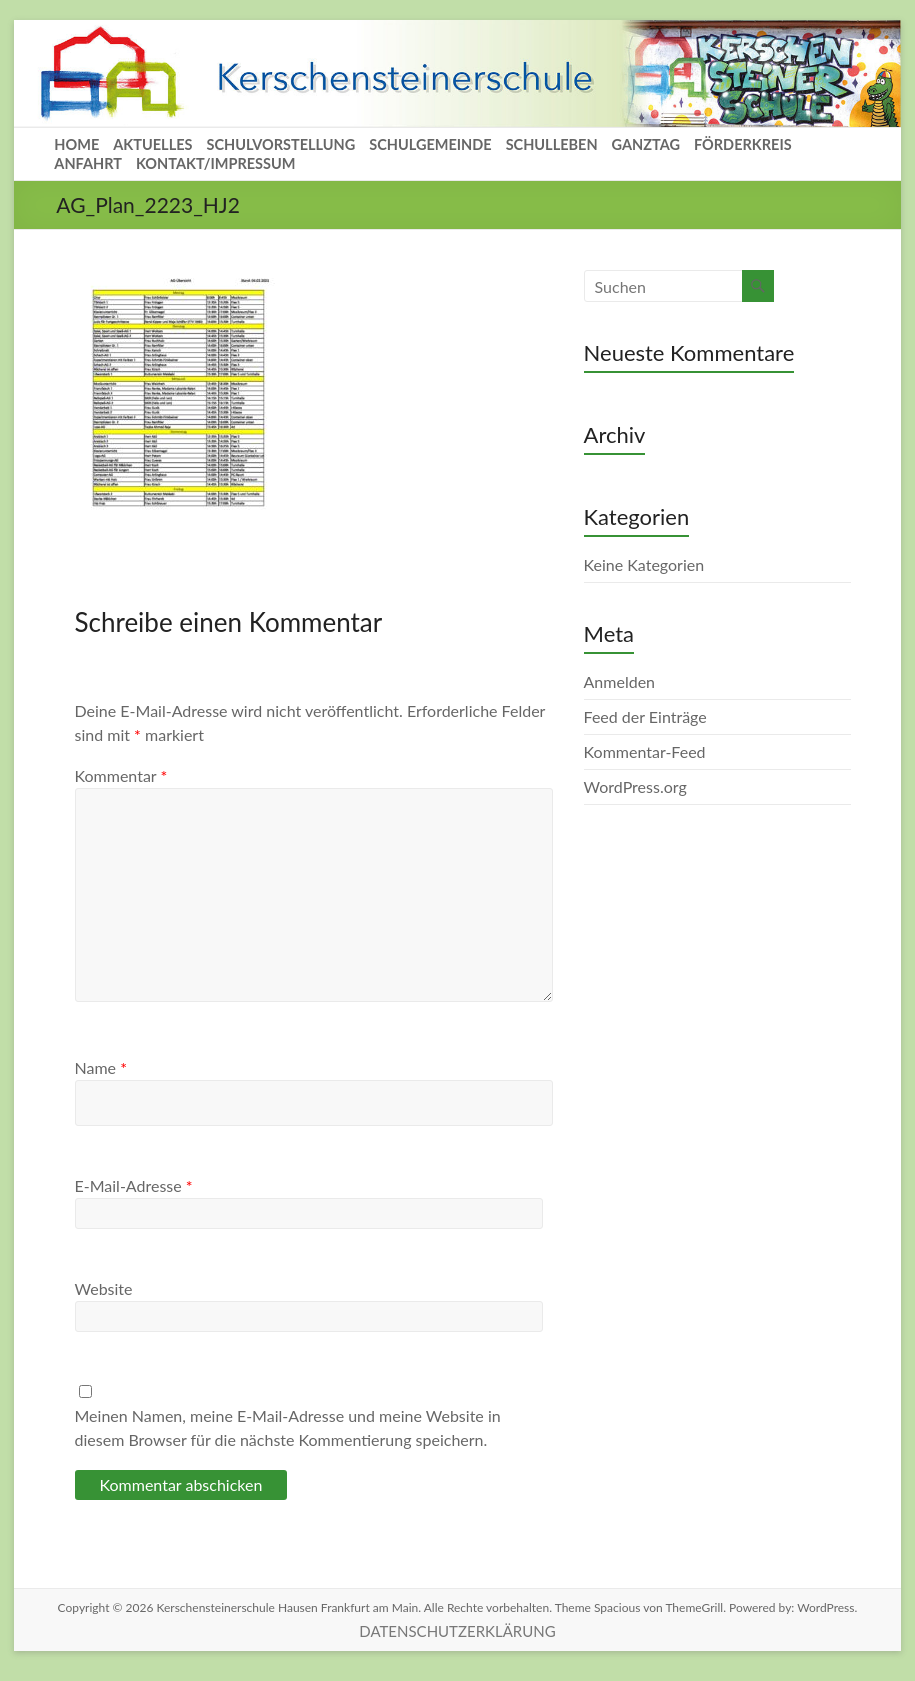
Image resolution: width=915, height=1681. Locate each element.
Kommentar (121, 775)
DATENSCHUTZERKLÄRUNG (457, 1631)
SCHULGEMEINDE (430, 144)
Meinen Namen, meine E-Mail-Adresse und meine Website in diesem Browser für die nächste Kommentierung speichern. (288, 1427)
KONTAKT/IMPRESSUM (216, 163)
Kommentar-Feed (645, 751)
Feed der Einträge (645, 716)
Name (101, 1067)
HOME (76, 144)
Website (104, 1288)
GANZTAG (646, 144)
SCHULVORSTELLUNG (280, 144)
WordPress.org (635, 786)
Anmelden (619, 681)
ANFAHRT (88, 163)
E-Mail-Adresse (134, 1185)
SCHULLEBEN (552, 144)
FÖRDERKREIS (743, 144)
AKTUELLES (152, 144)
